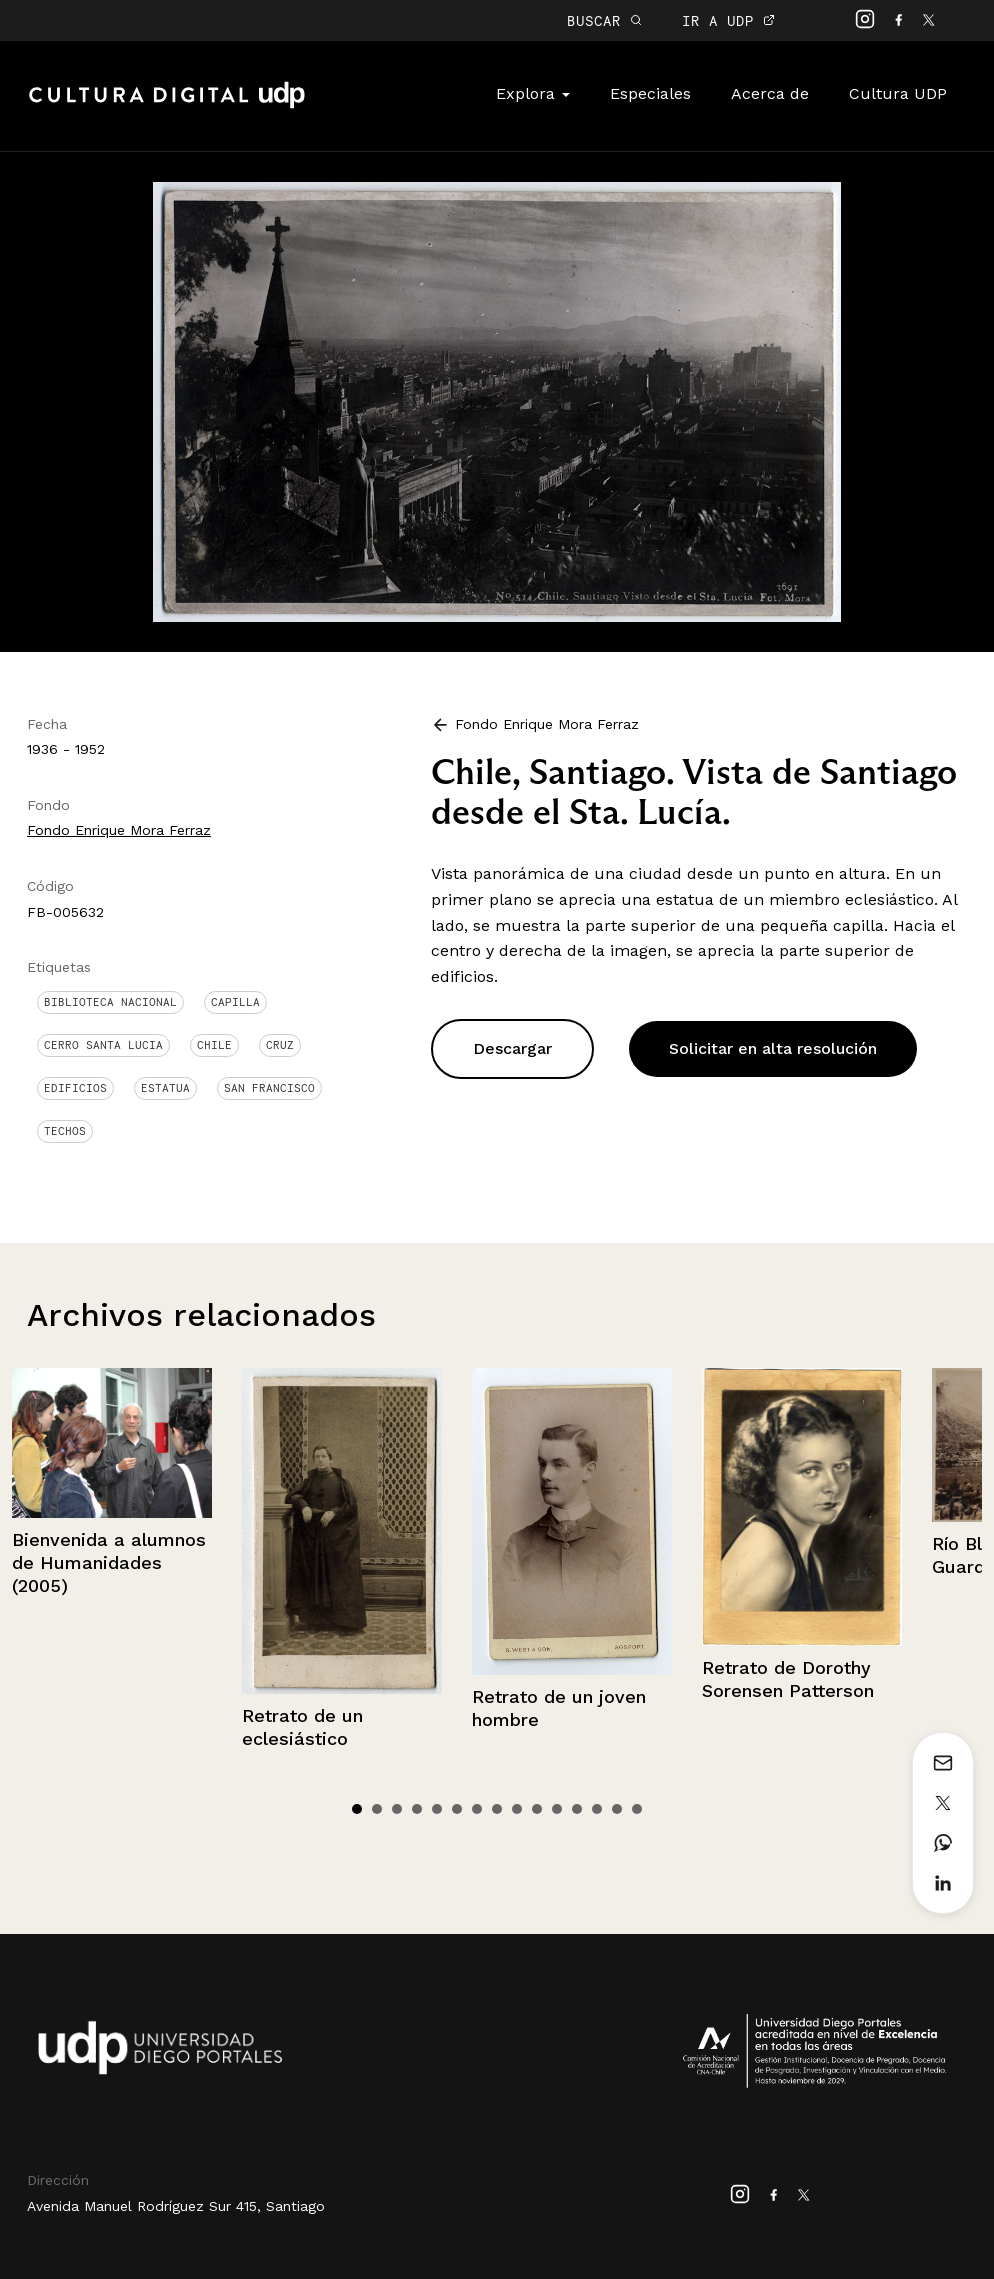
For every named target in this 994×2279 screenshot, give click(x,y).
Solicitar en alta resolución (773, 1048)
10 (537, 1809)
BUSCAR (604, 20)
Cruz (280, 1045)
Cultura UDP (898, 93)
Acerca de (770, 93)
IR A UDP (728, 20)
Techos (65, 1131)
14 (617, 1809)
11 (557, 1809)
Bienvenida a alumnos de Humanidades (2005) (109, 1563)
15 (637, 1809)
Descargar (512, 1048)
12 (577, 1809)
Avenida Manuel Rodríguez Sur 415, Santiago (176, 2206)
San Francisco (269, 1088)
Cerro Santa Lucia (103, 1045)
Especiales (650, 93)
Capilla (235, 1002)
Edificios (75, 1088)
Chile (214, 1045)
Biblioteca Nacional (110, 1002)
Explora (533, 93)
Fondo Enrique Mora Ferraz (119, 830)
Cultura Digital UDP (167, 106)
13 (597, 1809)
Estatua (165, 1088)
